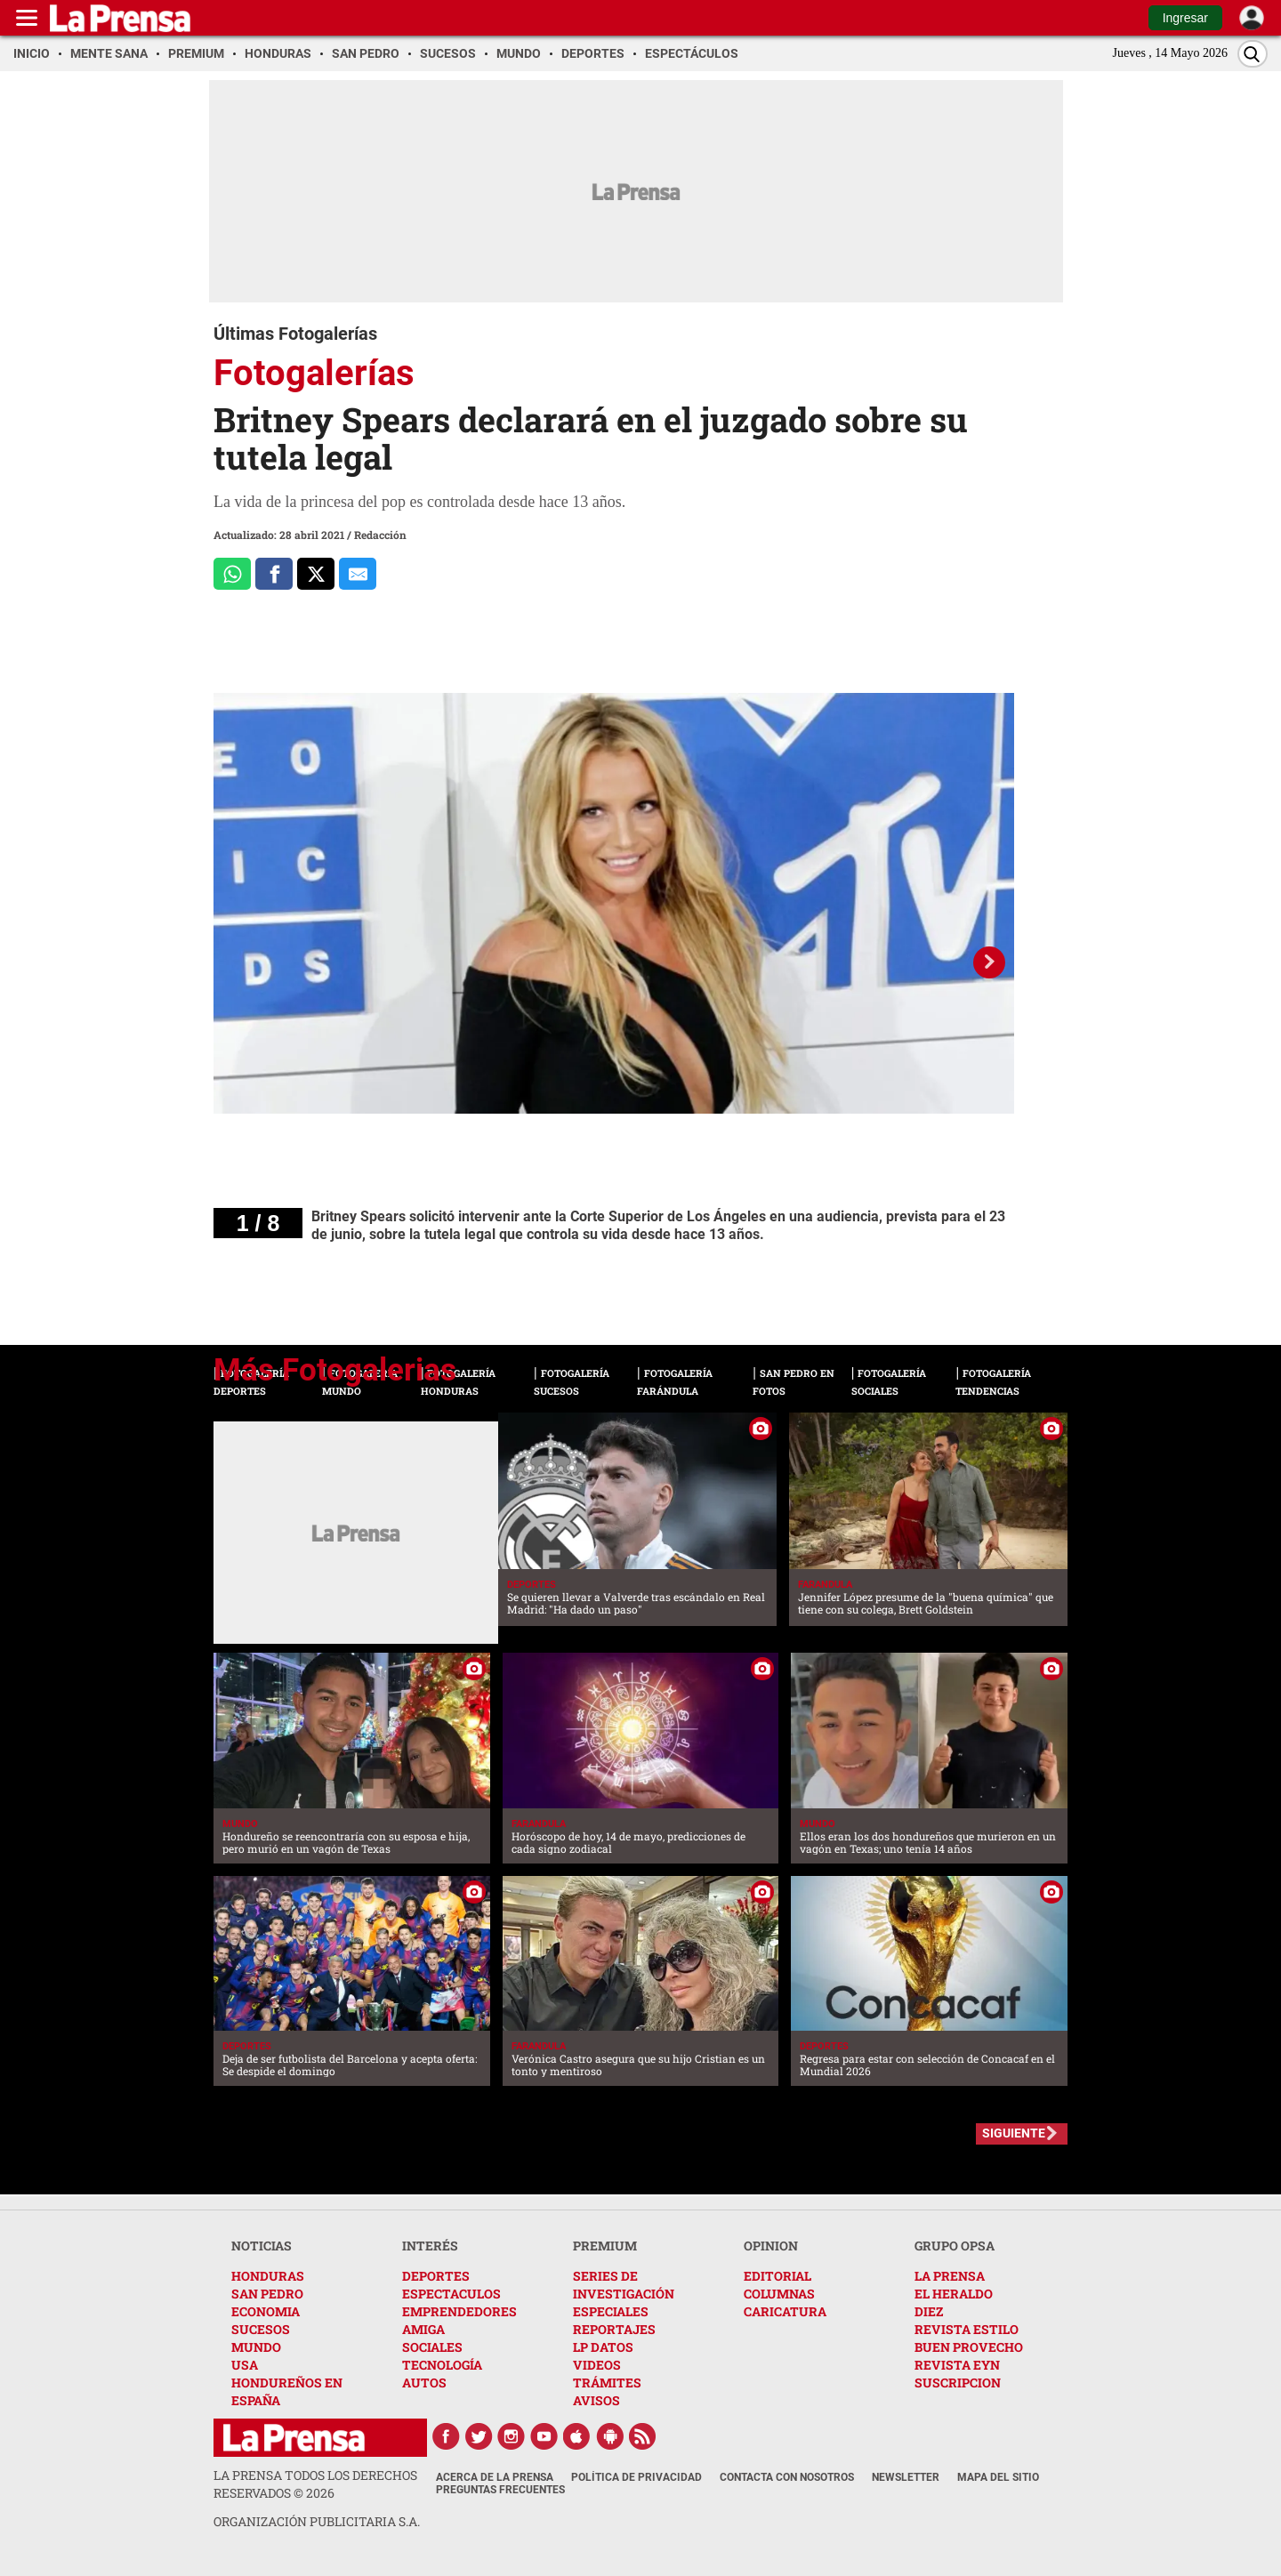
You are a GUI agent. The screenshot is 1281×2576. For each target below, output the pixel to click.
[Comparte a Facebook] (274, 574)
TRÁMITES (607, 2382)
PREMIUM (605, 2245)
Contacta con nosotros (787, 2477)
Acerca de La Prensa (494, 2477)
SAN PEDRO (267, 2293)
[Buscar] (1252, 54)
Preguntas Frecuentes (500, 2489)
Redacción (380, 534)
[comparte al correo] (357, 574)
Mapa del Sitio (998, 2477)
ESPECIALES (611, 2311)
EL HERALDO (953, 2293)
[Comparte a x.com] (315, 574)
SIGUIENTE (1013, 2133)
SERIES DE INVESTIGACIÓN (623, 2284)
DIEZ (928, 2311)
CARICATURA (785, 2311)
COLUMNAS (779, 2293)
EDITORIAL (777, 2275)
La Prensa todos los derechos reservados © (315, 2484)
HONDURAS (267, 2275)
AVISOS (596, 2400)
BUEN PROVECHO (968, 2347)
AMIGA (423, 2329)
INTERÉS (430, 2245)
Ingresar (1185, 18)
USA (244, 2364)
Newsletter (905, 2477)
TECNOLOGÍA (442, 2364)
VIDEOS (597, 2364)
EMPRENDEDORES (459, 2311)
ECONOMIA (265, 2311)
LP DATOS (603, 2347)
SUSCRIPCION (957, 2382)
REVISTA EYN (957, 2364)
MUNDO (256, 2347)
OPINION (771, 2245)
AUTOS (424, 2382)
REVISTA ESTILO (966, 2329)
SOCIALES (432, 2347)
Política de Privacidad (636, 2477)
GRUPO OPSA (954, 2245)
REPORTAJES (614, 2329)
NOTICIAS (261, 2245)
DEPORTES (436, 2275)
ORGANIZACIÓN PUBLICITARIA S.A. (317, 2521)
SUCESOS (260, 2329)
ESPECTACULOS (451, 2293)
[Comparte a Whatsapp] (232, 574)
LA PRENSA (949, 2275)
